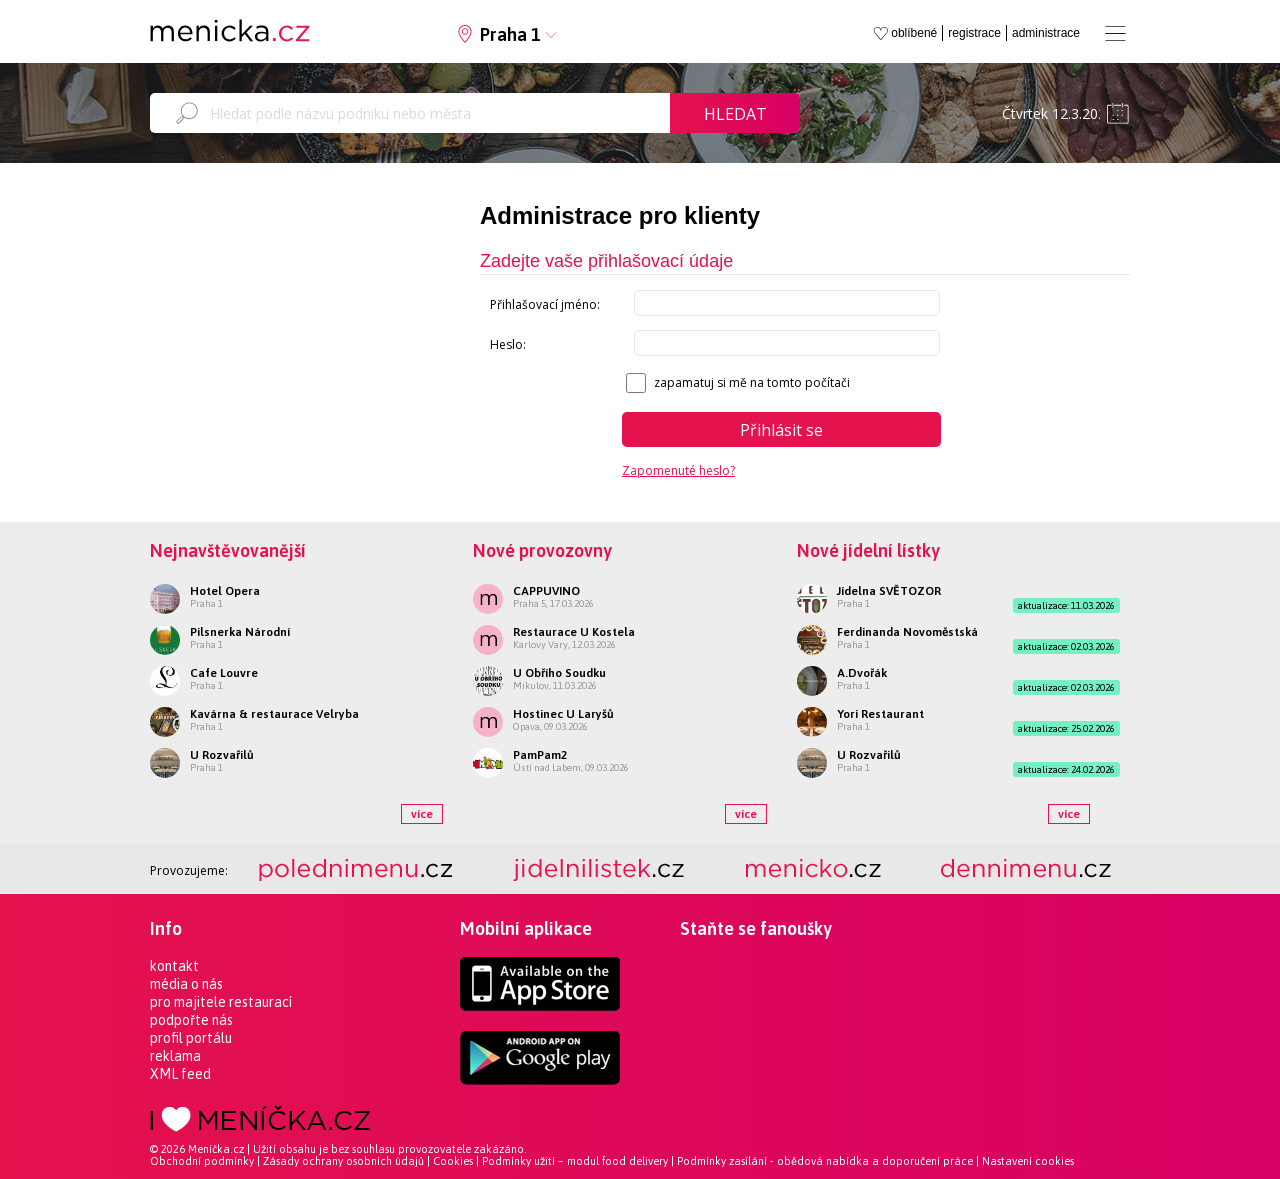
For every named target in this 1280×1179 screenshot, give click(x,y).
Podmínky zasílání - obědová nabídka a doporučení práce (825, 1161)
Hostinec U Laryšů (563, 714)
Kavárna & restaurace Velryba (274, 714)
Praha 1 (510, 34)
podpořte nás (191, 1020)
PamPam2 (540, 755)
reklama (175, 1056)
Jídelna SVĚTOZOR (889, 591)
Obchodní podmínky (202, 1161)
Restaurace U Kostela (574, 632)
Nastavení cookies (1028, 1161)
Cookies (453, 1161)
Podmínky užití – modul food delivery (575, 1161)
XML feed (180, 1074)
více (422, 814)
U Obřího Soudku (559, 673)
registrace (974, 33)
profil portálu (191, 1038)
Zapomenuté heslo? (678, 470)
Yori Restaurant (880, 714)
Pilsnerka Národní (240, 632)
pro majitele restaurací (221, 1002)
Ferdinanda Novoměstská (907, 632)
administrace (1046, 33)
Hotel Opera (225, 591)
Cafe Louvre (224, 673)
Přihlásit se (781, 430)
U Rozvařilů (222, 755)
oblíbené (914, 33)
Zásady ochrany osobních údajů (343, 1161)
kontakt (174, 966)
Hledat (735, 114)
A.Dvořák (862, 673)
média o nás (186, 984)
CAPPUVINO (546, 591)
